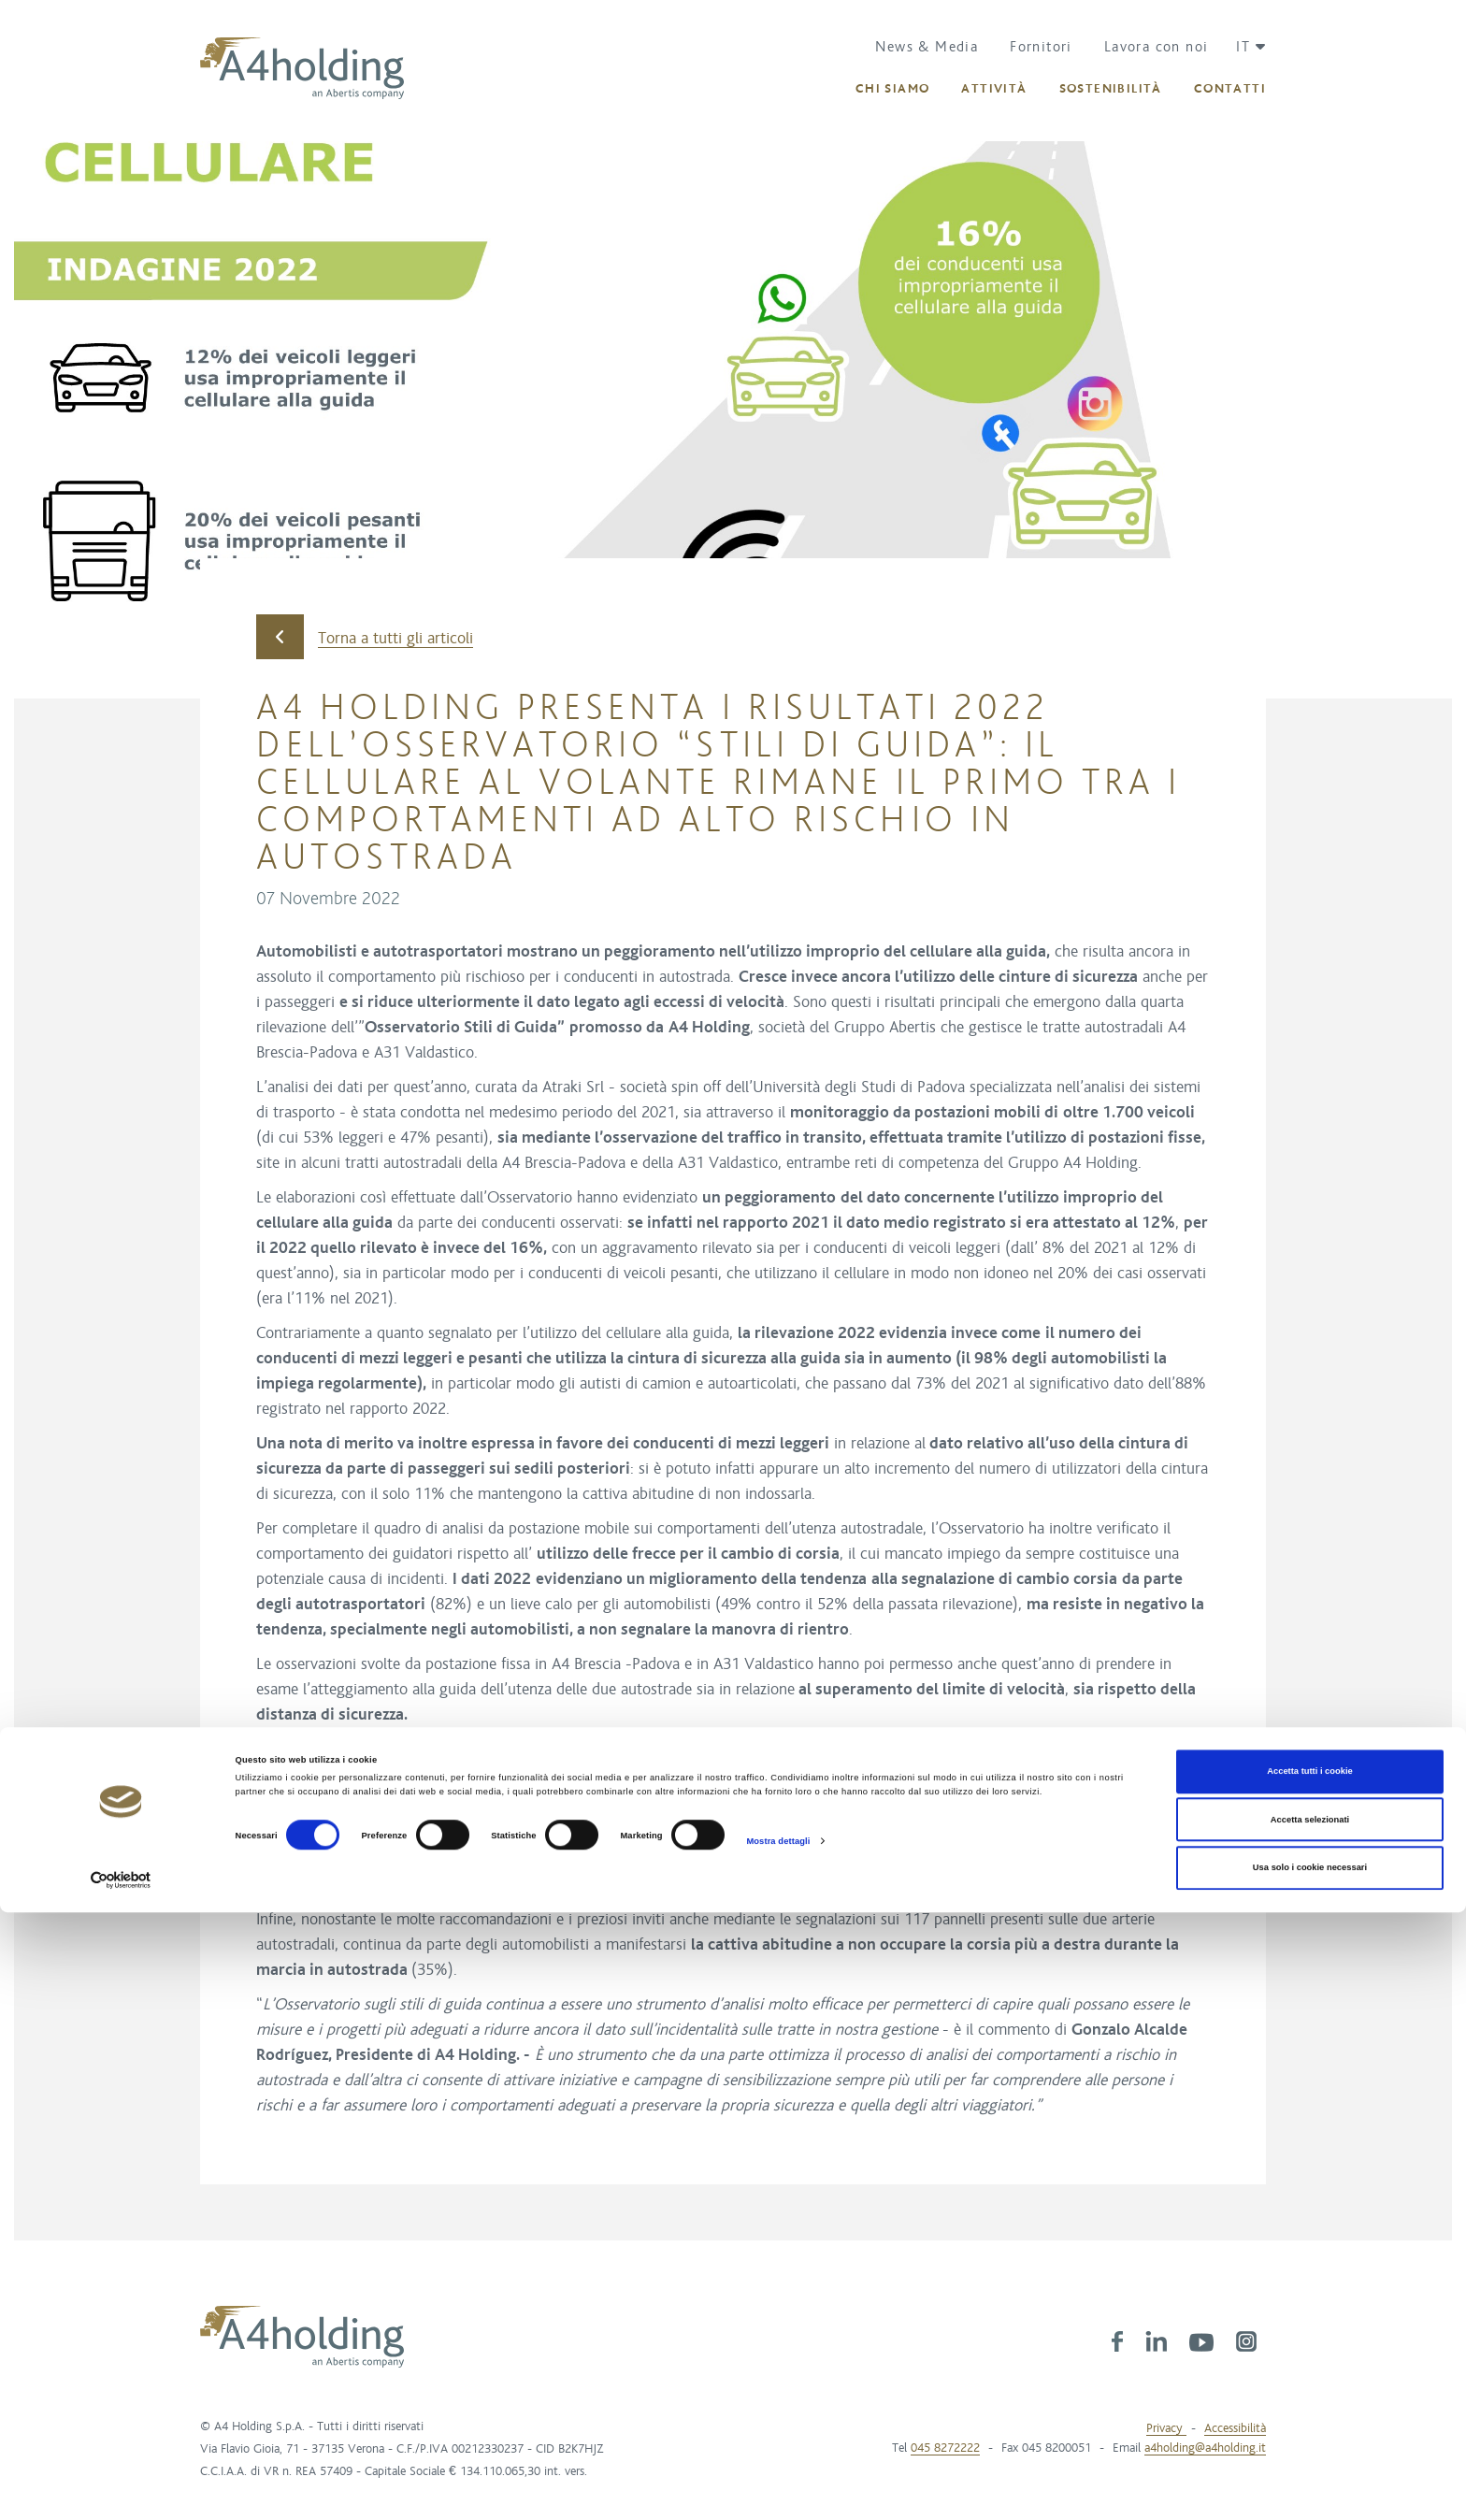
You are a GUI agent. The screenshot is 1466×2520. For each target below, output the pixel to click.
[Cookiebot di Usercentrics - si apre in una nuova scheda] (121, 2489)
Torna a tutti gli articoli (364, 637)
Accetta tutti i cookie (1310, 2379)
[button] (1244, 46)
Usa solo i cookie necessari (1310, 2476)
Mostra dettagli (778, 2449)
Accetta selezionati (1310, 2427)
